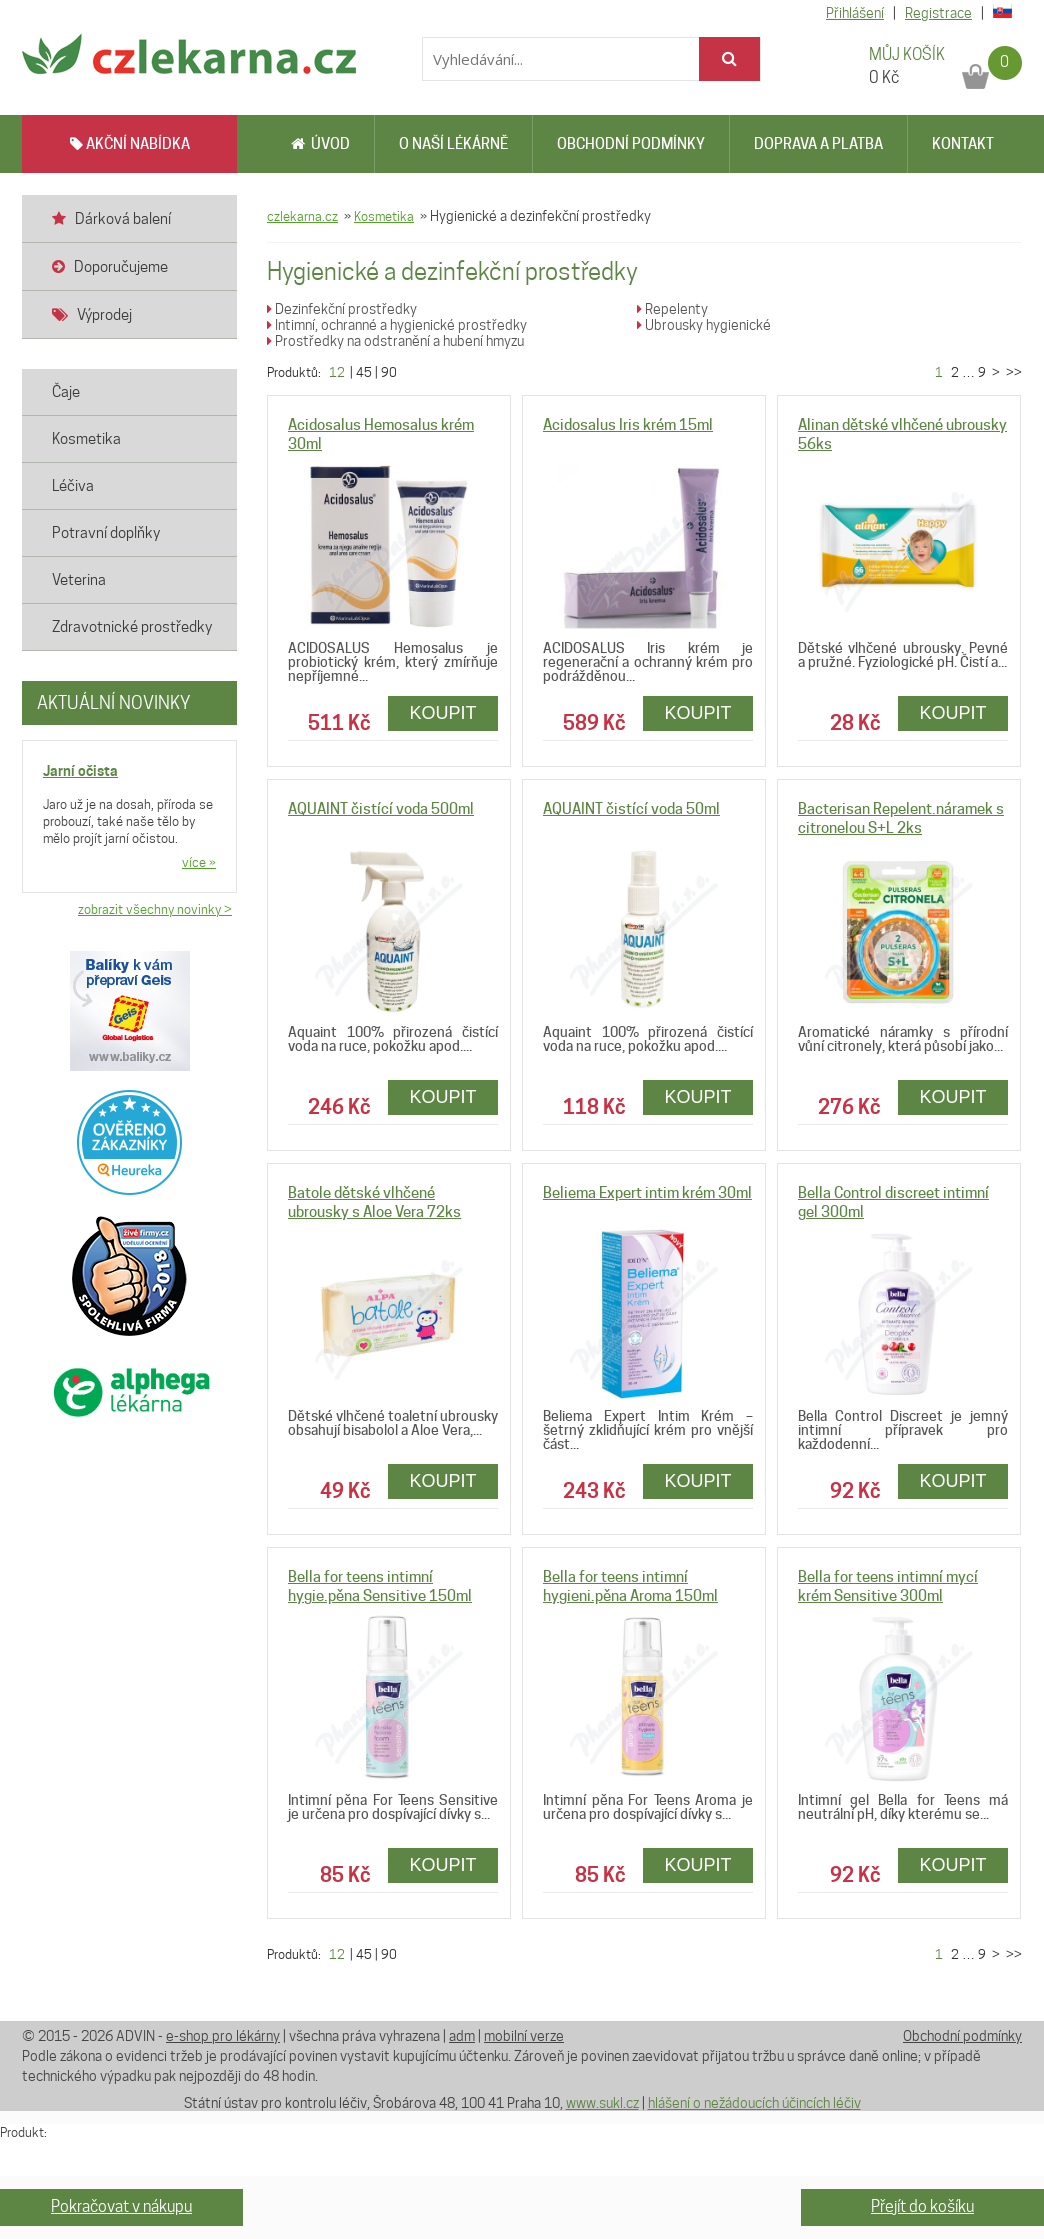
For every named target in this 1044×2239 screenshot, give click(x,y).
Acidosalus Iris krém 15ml (628, 425)
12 (337, 372)
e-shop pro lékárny (223, 2036)
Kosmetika (384, 216)
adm (462, 2036)
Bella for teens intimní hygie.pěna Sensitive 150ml (380, 1586)
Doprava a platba (818, 144)
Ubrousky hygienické (704, 325)
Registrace (938, 13)
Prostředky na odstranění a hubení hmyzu (395, 341)
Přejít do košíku (922, 2206)
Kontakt (963, 144)
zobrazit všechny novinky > (155, 909)
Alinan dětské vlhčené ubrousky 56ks (902, 434)
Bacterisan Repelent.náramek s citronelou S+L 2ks (901, 818)
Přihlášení (855, 13)
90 (389, 372)
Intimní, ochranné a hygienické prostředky (397, 325)
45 (364, 372)
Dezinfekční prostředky (342, 309)
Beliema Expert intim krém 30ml (647, 1193)
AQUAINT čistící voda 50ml (631, 809)
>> (1012, 372)
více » (199, 862)
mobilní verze (524, 2036)
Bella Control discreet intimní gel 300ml (893, 1202)
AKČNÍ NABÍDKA (130, 144)
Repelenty (672, 309)
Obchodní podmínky (631, 144)
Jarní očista (80, 770)
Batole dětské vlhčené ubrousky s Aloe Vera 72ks (374, 1202)
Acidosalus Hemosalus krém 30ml (381, 434)
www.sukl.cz (602, 2103)
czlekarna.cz (302, 216)
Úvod (320, 144)
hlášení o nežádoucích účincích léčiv (754, 2103)
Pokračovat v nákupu (121, 2206)
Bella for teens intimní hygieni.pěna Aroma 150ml (630, 1586)
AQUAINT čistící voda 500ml (381, 809)
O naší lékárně (453, 144)
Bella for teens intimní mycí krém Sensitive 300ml (888, 1586)
